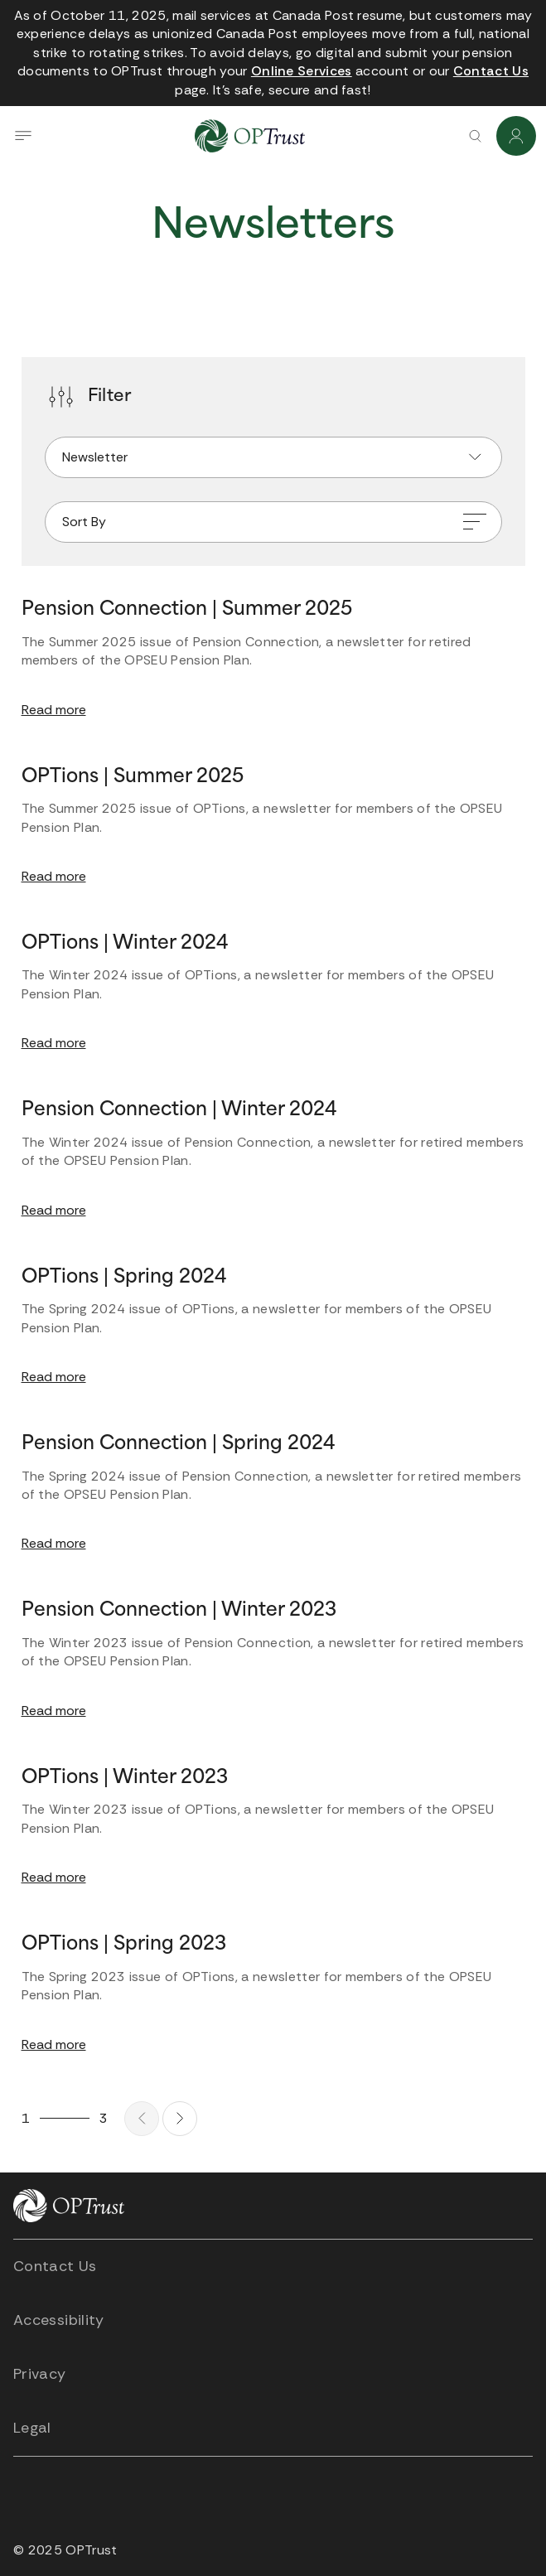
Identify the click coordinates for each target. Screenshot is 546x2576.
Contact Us (55, 2266)
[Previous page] (141, 2118)
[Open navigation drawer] (23, 136)
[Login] (516, 136)
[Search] (474, 136)
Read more (54, 709)
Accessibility (58, 2320)
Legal (32, 2428)
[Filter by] (273, 457)
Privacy (39, 2374)
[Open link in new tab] (301, 71)
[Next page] (179, 2118)
